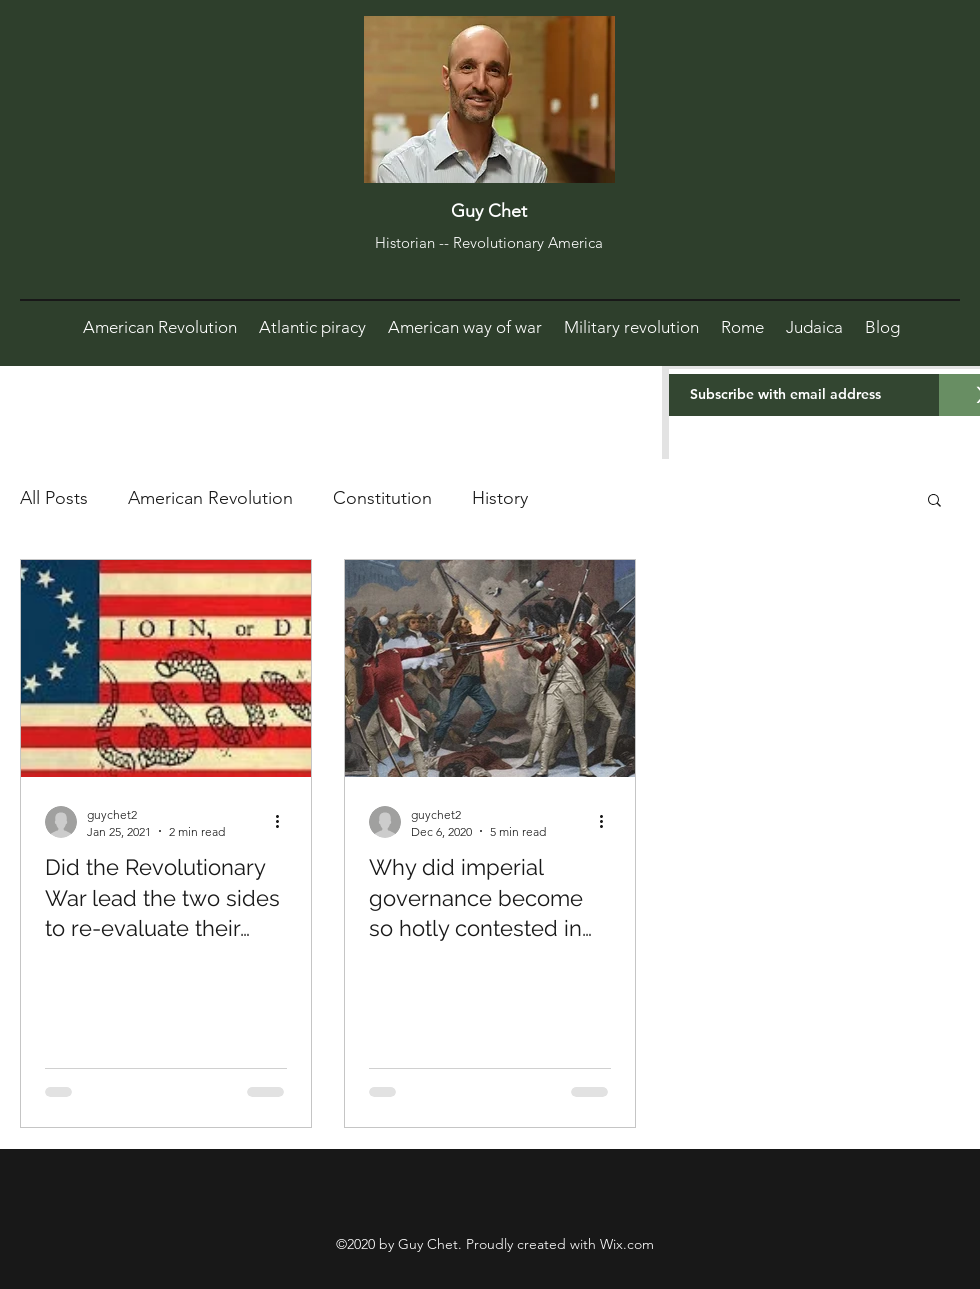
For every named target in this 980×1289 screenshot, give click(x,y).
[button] (934, 501)
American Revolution (210, 498)
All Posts (54, 498)
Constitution (382, 498)
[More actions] (284, 822)
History (500, 498)
